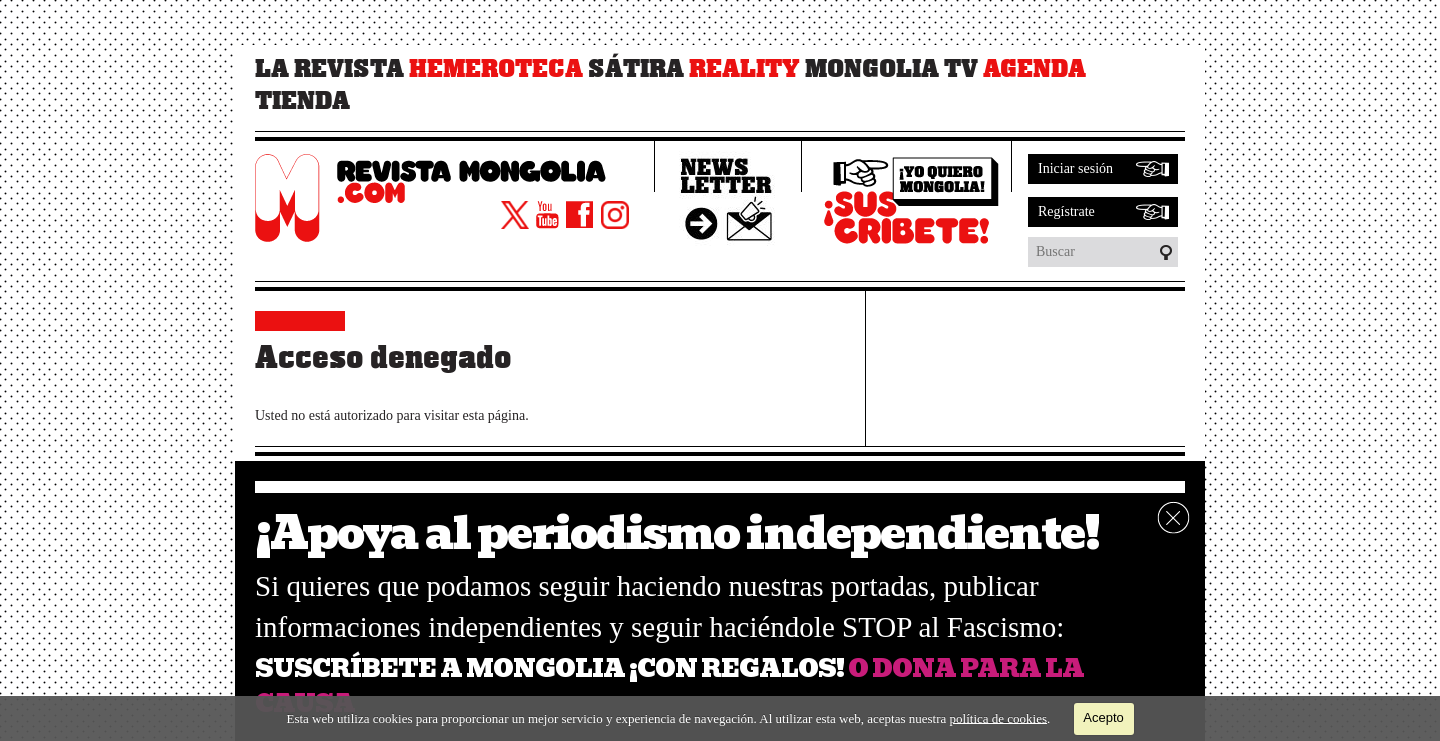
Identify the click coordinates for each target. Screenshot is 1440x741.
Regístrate (1066, 211)
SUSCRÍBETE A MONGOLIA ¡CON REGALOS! (549, 668)
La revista (329, 69)
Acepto (1103, 717)
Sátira (636, 69)
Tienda (302, 101)
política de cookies (998, 717)
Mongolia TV (891, 69)
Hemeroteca (496, 69)
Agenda (1034, 69)
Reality (744, 69)
